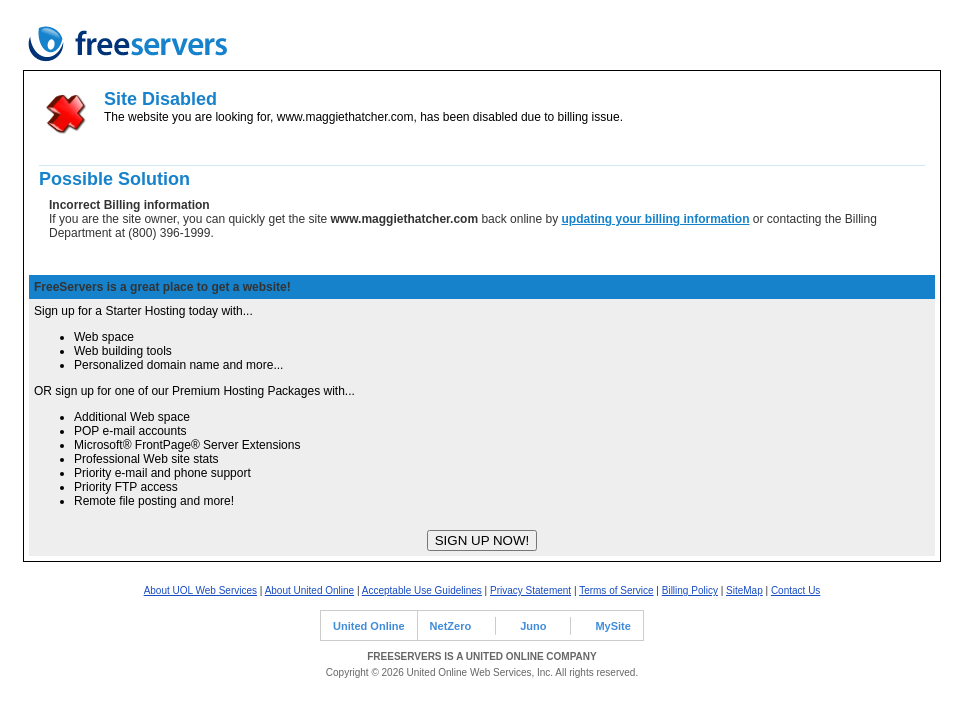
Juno (533, 626)
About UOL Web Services (200, 590)
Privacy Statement (530, 590)
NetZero (451, 626)
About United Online (310, 590)
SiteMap (744, 590)
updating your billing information (655, 219)
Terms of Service (616, 590)
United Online (369, 626)
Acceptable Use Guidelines (422, 590)
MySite (612, 626)
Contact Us (795, 590)
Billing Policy (690, 590)
